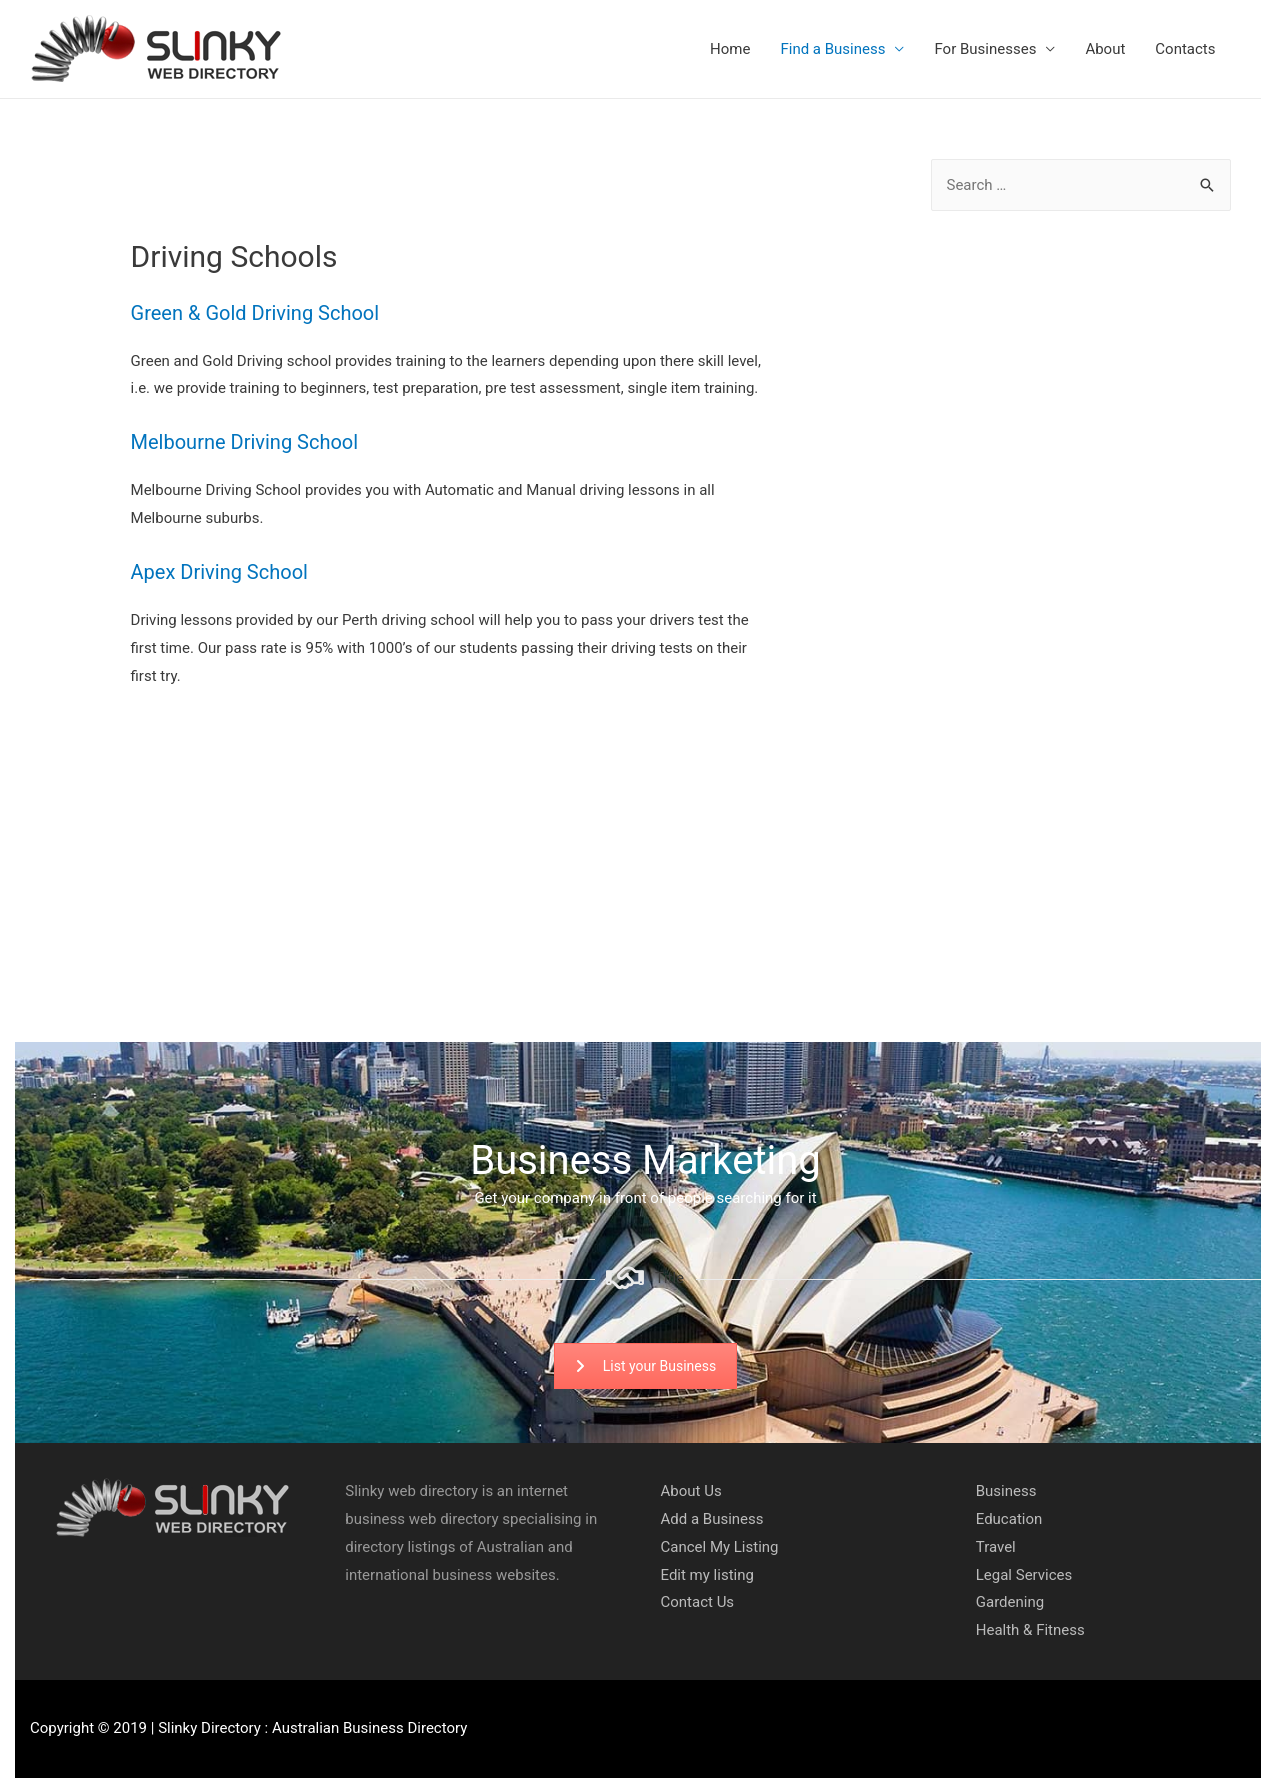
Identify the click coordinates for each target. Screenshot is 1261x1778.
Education (1009, 1519)
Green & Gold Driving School (255, 313)
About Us (691, 1491)
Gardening (1010, 1602)
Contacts (1185, 49)
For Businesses (985, 49)
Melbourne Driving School (245, 442)
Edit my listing (707, 1575)
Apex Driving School (219, 572)
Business (1006, 1491)
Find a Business (832, 49)
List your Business (645, 1366)
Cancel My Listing (720, 1547)
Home (730, 49)
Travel (996, 1547)
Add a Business (712, 1519)
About (1105, 49)
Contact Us (698, 1602)
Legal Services (1024, 1575)
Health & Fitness (1030, 1630)
